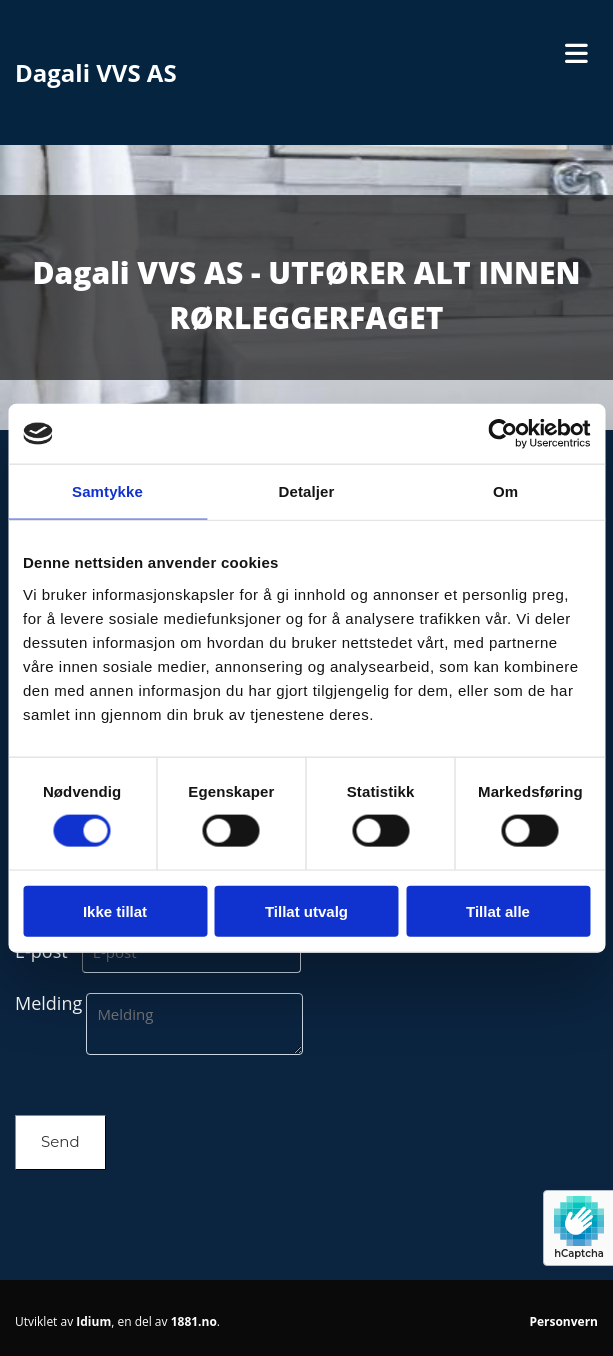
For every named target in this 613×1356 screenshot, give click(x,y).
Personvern (563, 1321)
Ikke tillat (115, 910)
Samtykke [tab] (107, 491)
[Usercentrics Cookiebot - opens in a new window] (502, 434)
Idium (93, 1321)
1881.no (194, 1321)
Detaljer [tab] (307, 491)
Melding (48, 1003)
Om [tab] (505, 491)
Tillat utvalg (306, 910)
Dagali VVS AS (96, 72)
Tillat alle (498, 910)
